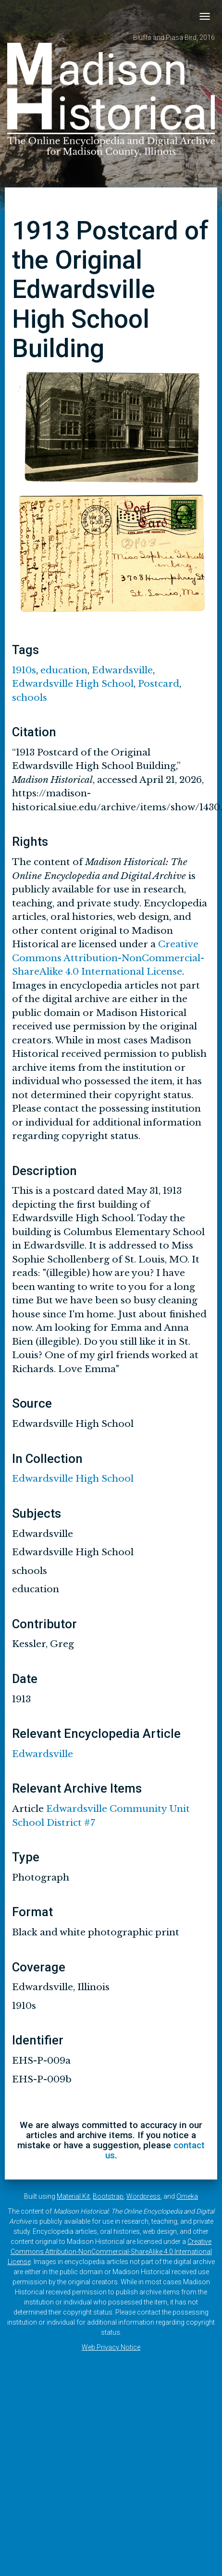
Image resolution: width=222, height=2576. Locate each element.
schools (29, 697)
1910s (24, 670)
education (63, 670)
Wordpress (143, 2196)
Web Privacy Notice (111, 2347)
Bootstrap (108, 2196)
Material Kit (73, 2196)
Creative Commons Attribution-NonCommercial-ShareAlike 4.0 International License (108, 958)
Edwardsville (122, 670)
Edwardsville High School (73, 683)
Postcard (158, 683)
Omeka (187, 2196)
